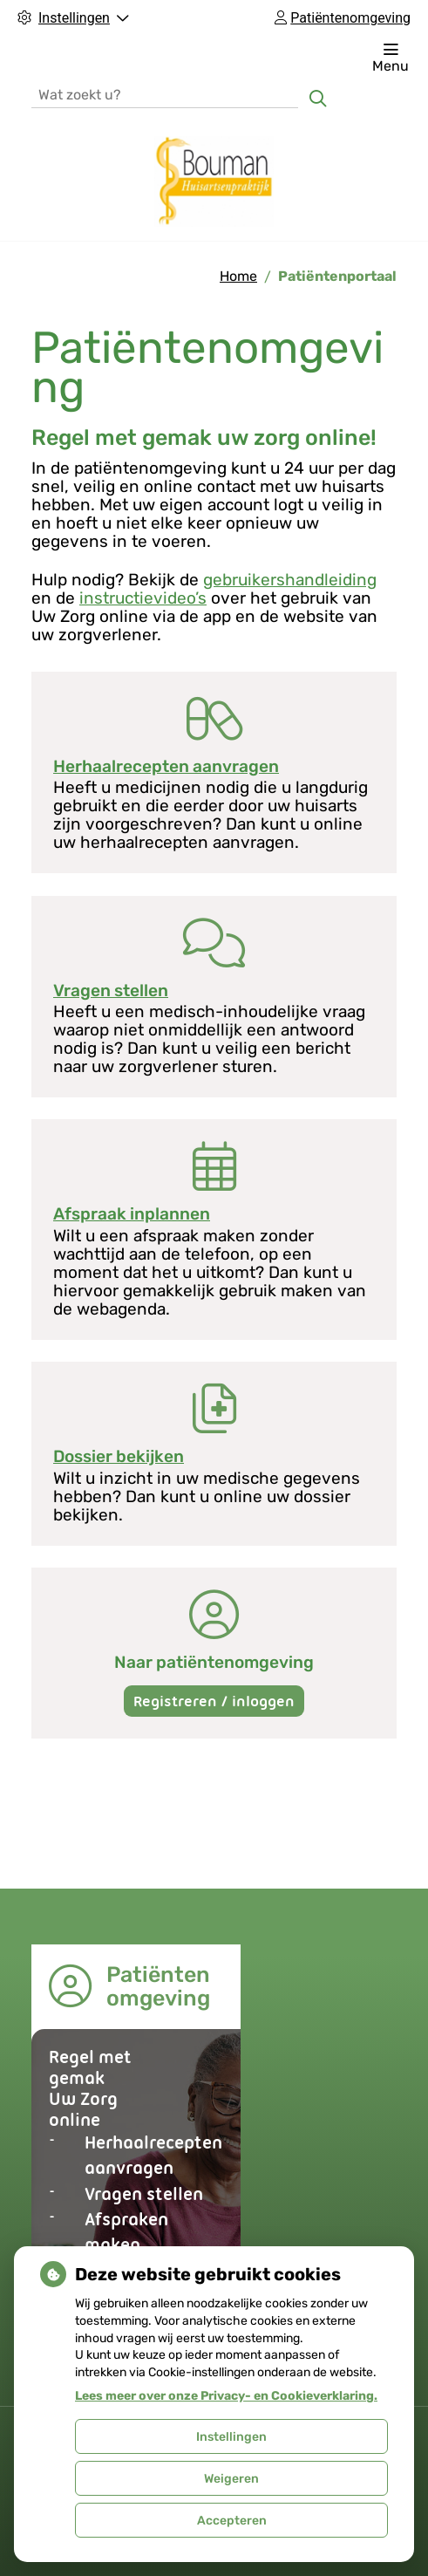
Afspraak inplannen (131, 1214)
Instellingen (231, 2436)
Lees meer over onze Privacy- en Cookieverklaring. (226, 2395)
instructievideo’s (143, 598)
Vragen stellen (110, 991)
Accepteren (232, 2520)
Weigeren (231, 2478)
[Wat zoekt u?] (164, 93)
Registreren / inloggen (214, 1701)
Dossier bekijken (118, 1456)
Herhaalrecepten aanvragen (166, 766)
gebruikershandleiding (290, 580)
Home (238, 276)
